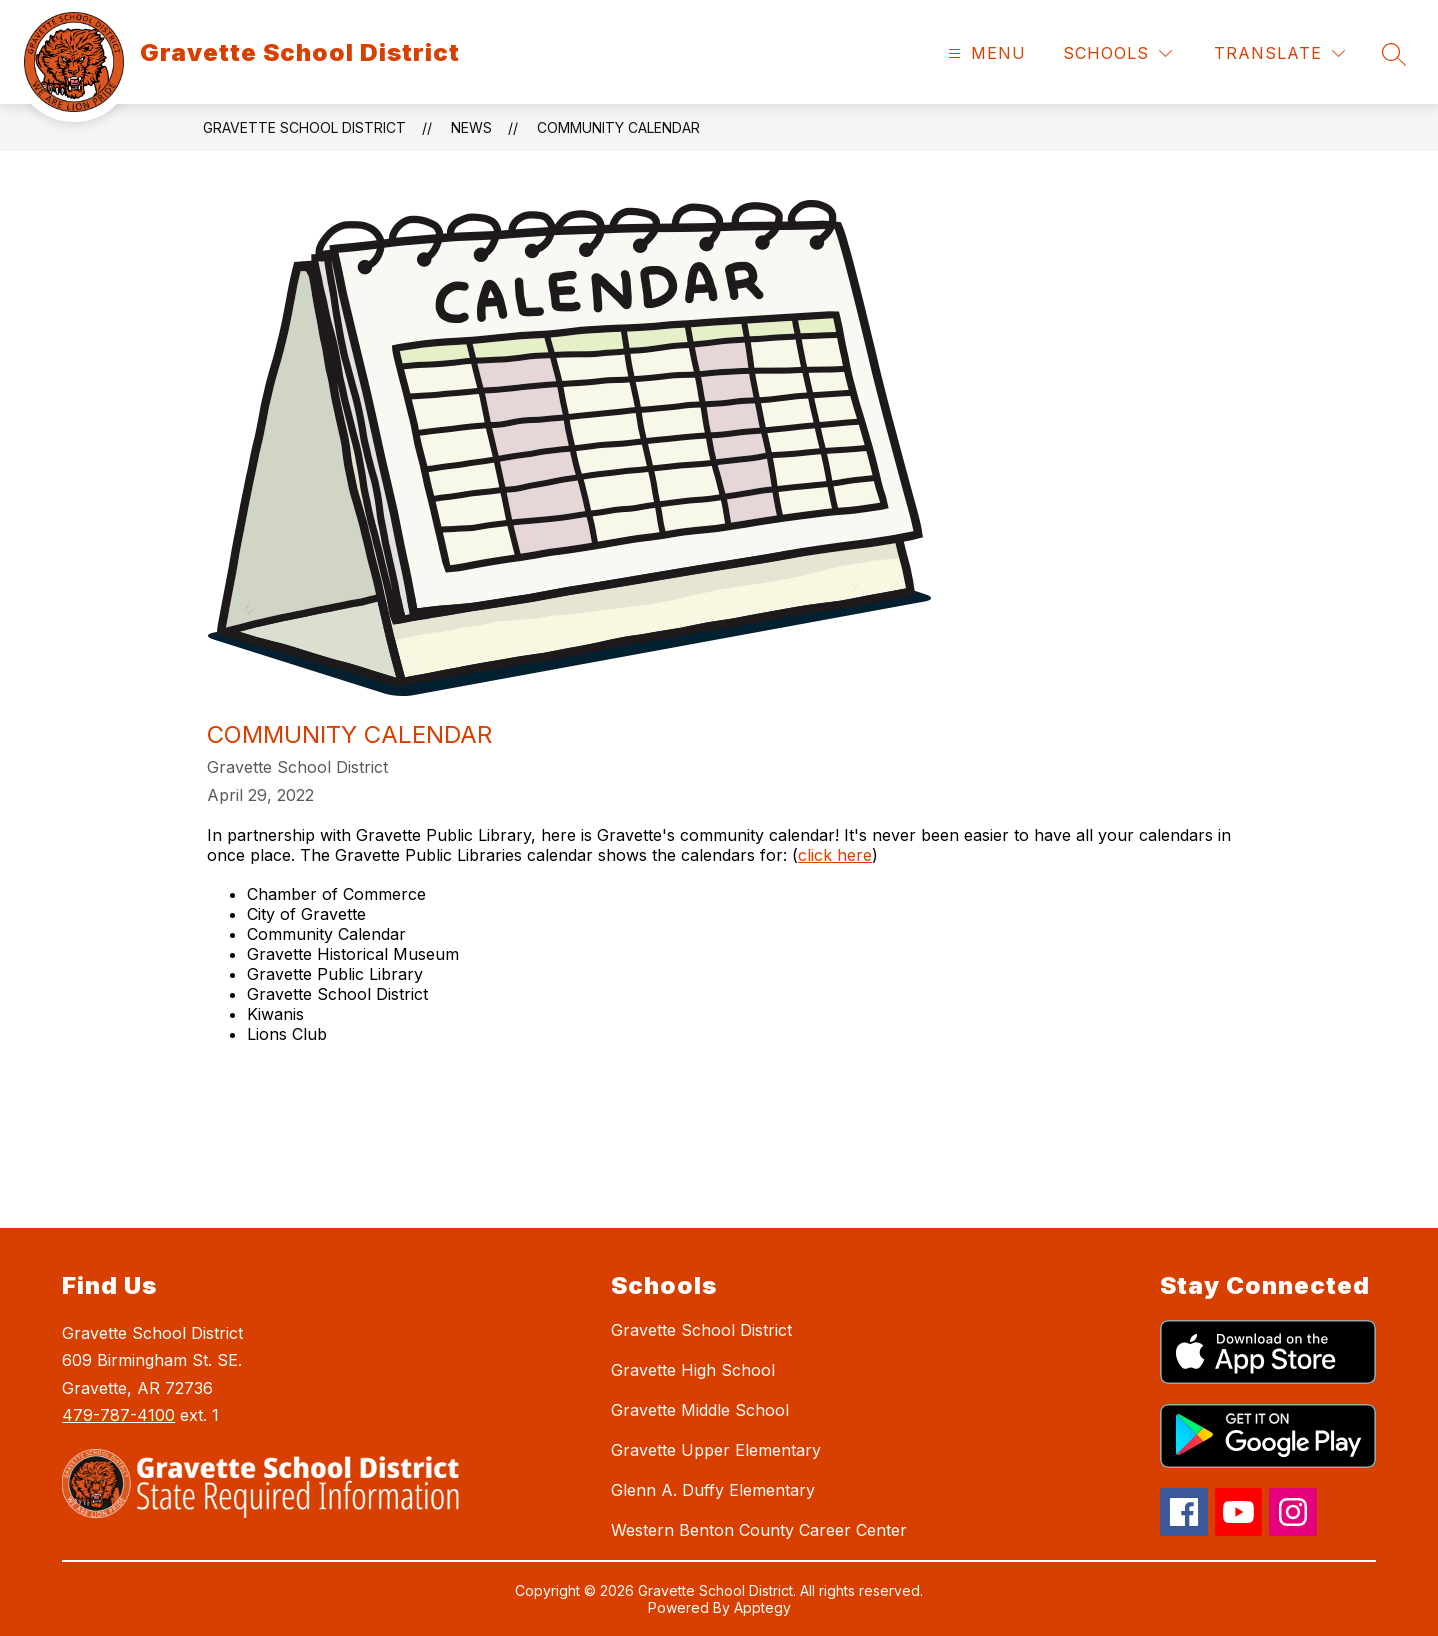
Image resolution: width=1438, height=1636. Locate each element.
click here (835, 855)
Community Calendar (618, 127)
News (471, 127)
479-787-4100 (118, 1415)
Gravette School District (304, 127)
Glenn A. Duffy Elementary (713, 1490)
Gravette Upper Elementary (716, 1450)
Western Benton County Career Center (759, 1530)
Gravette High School (693, 1370)
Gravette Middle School (700, 1410)
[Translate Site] (1279, 53)
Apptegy (762, 1607)
